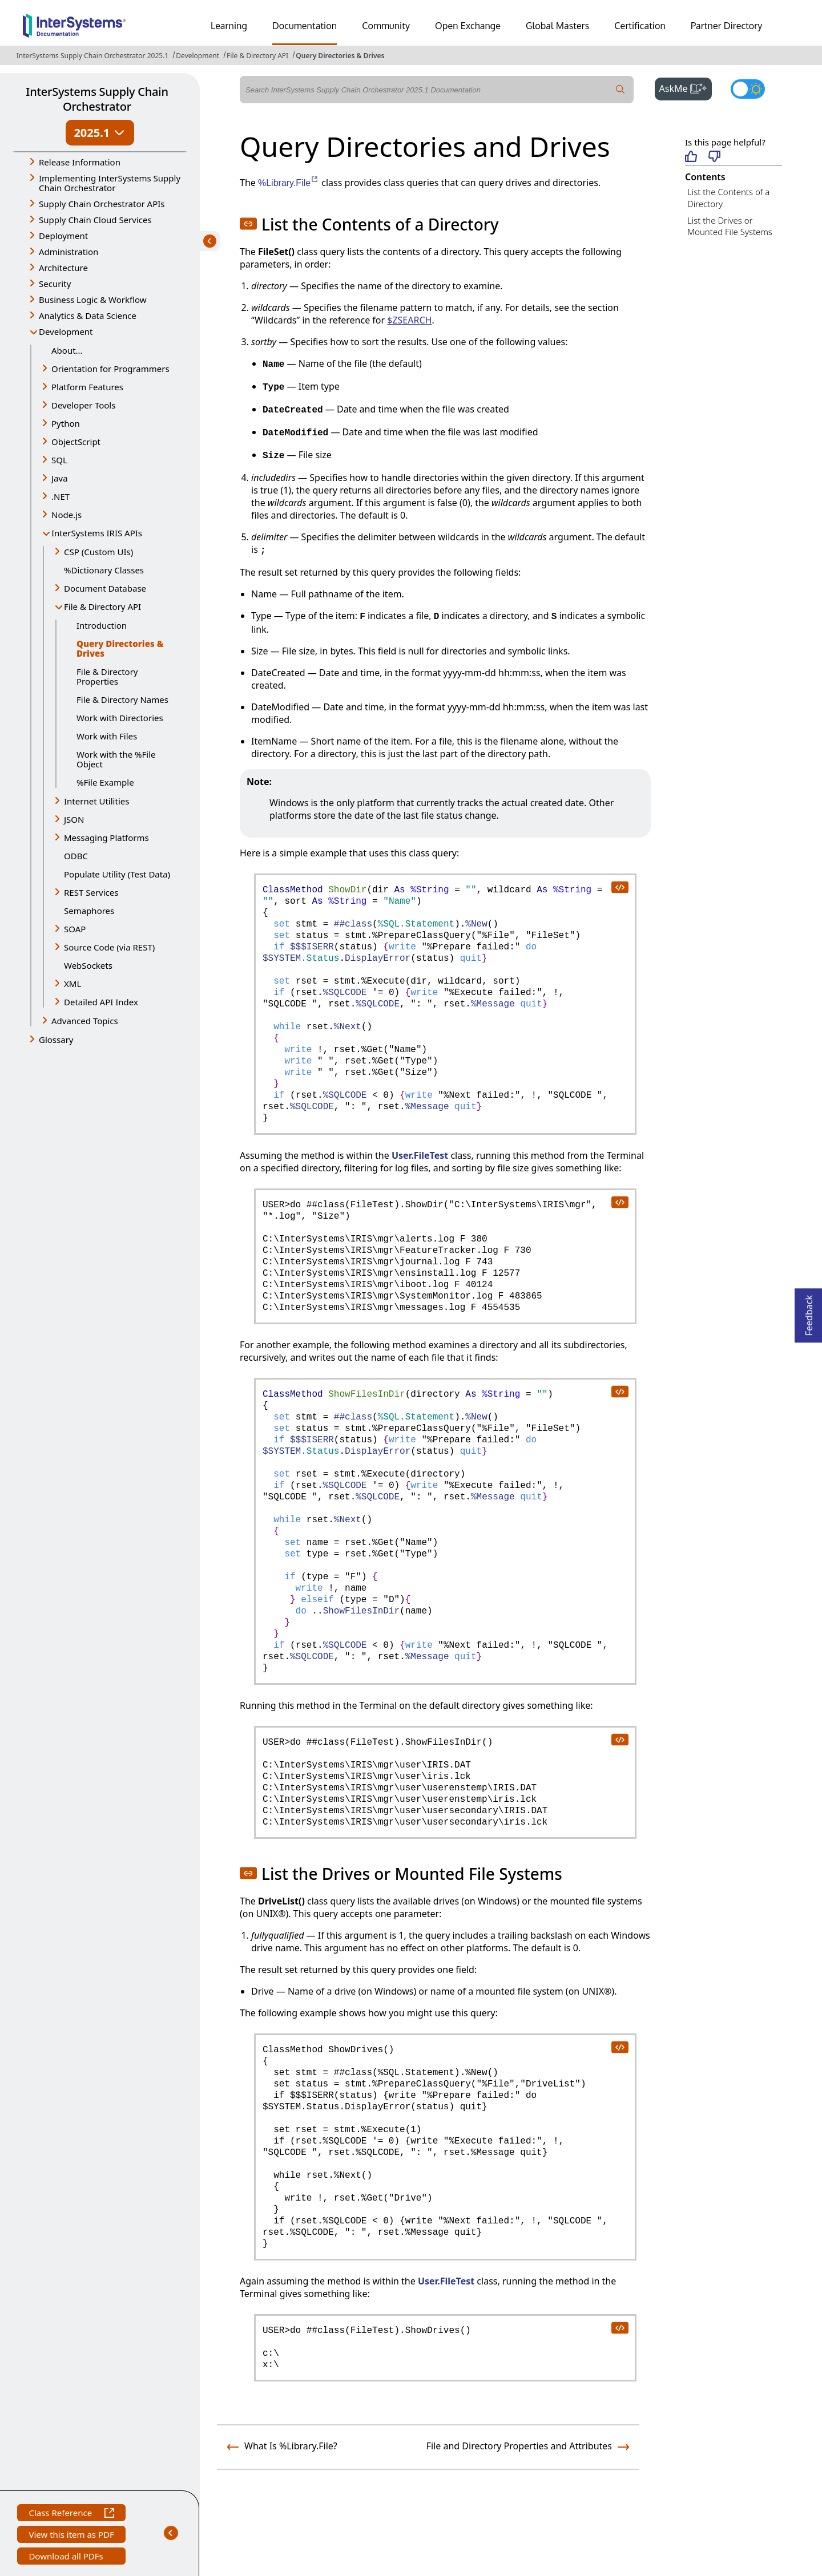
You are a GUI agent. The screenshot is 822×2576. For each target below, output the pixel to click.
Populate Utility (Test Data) (117, 874)
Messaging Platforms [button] (106, 837)
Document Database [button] (105, 588)
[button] (248, 223)
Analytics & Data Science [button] (87, 315)
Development (197, 55)
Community (386, 25)
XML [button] (72, 983)
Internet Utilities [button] (96, 801)
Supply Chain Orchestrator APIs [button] (102, 203)
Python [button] (65, 423)
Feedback (809, 1312)
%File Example (105, 782)
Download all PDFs (67, 2557)
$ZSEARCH (409, 320)
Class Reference (71, 2514)
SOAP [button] (75, 929)
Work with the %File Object (116, 759)
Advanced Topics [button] (84, 1020)
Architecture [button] (63, 267)
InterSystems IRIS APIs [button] (96, 533)
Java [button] (59, 478)
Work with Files (106, 736)
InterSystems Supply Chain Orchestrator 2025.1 (92, 55)
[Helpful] (691, 157)
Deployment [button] (63, 235)
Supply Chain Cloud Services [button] (95, 219)
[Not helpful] (714, 157)
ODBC (76, 856)
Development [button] (66, 331)
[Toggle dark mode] (748, 89)
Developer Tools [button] (83, 405)
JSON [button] (74, 819)
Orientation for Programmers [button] (110, 368)
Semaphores (89, 910)
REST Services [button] (91, 892)
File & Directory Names (122, 699)
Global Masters (557, 25)
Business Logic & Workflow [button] (93, 299)
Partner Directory (727, 25)
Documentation (304, 25)
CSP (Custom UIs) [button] (98, 551)
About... (67, 350)
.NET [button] (60, 496)
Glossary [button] (56, 1039)
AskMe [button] (685, 87)
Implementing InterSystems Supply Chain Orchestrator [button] (109, 182)
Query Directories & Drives (340, 55)
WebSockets (88, 965)
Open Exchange (468, 25)
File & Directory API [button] (102, 606)
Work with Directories (119, 717)
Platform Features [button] (87, 387)
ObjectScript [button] (75, 441)
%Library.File (288, 183)
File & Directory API (257, 55)
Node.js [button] (66, 514)
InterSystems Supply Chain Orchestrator (97, 99)
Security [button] (55, 283)
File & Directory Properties (107, 676)
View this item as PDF (71, 2536)
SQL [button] (59, 460)
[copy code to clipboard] (619, 886)
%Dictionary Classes (104, 570)
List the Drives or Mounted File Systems (729, 226)
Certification (640, 25)
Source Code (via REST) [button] (109, 947)
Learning (229, 25)
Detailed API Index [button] (101, 1002)
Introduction (101, 625)
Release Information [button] (79, 162)
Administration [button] (68, 251)
